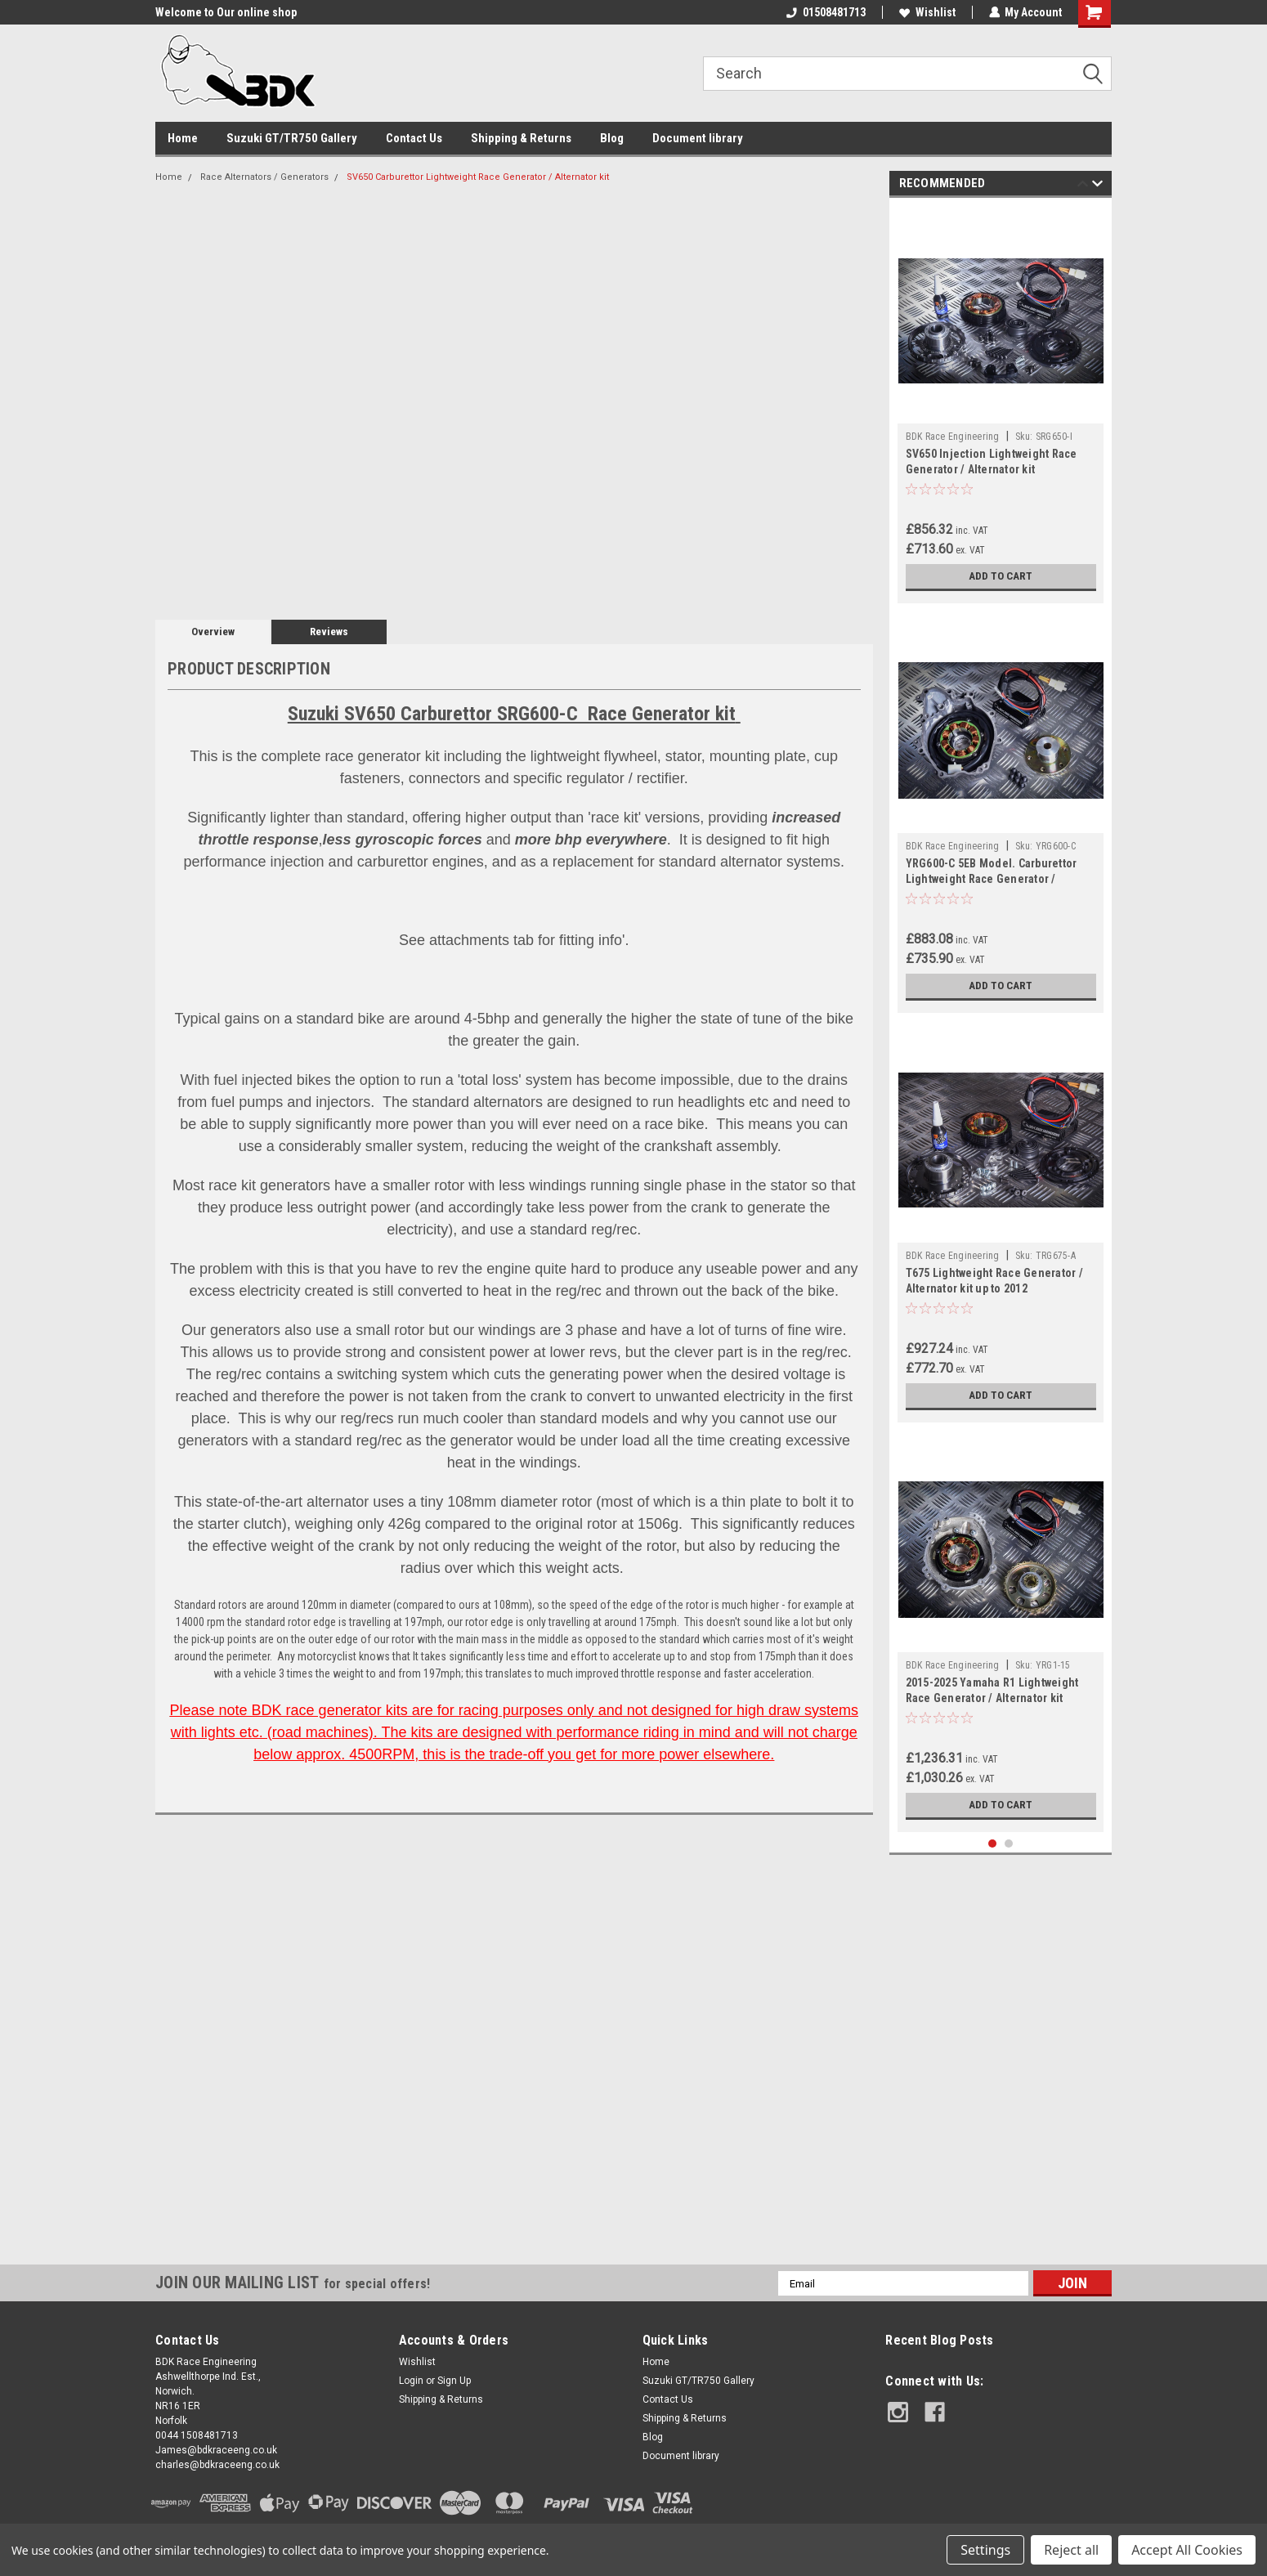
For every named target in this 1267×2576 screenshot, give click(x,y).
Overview (213, 631)
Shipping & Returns (521, 138)
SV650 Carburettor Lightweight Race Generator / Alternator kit (478, 177)
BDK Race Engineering (953, 436)
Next (1097, 186)
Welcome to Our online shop (226, 12)
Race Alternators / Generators (264, 177)
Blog (612, 138)
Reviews (329, 631)
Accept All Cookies (1186, 2550)
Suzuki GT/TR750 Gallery (291, 138)
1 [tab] (992, 1843)
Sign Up (454, 2380)
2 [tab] (1009, 1843)
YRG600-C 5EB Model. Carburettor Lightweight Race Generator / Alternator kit (991, 879)
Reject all (1071, 2550)
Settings (985, 2550)
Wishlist (926, 12)
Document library (697, 138)
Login (411, 2380)
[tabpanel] (1001, 404)
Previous (1083, 186)
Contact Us (414, 138)
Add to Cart (1001, 576)
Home (183, 138)
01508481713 (825, 12)
